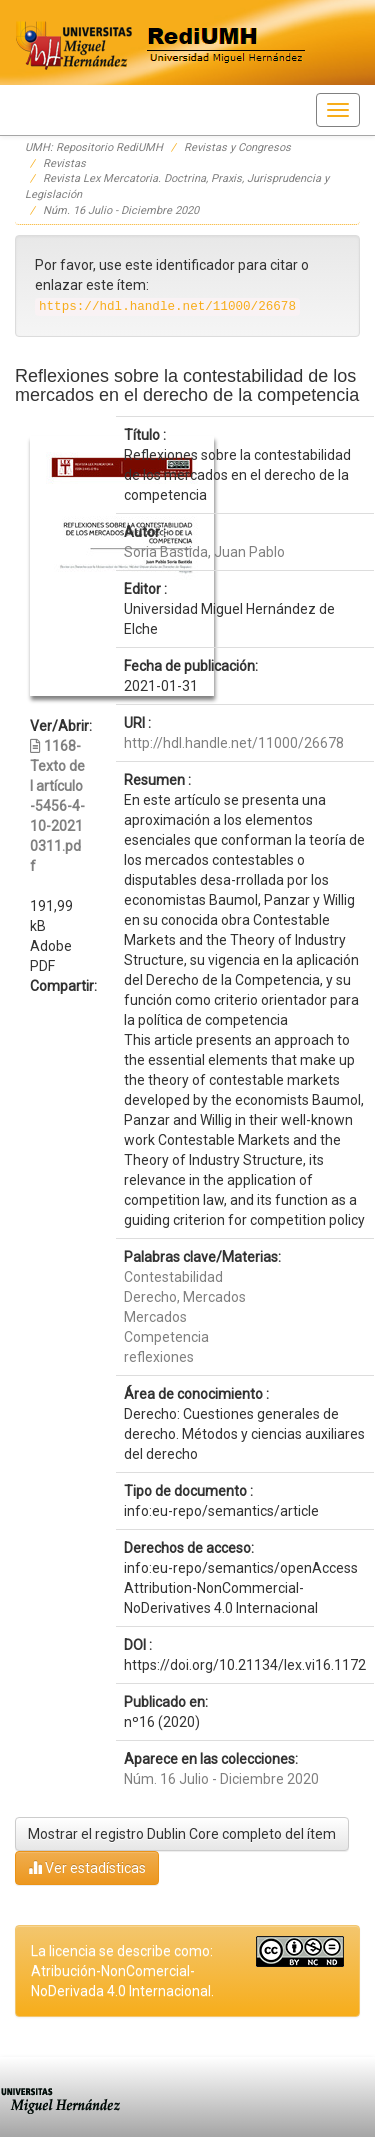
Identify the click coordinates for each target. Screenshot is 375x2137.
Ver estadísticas (87, 1867)
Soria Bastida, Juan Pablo (204, 552)
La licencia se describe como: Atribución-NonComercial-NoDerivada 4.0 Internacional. (122, 1971)
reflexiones (159, 1357)
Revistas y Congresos (237, 147)
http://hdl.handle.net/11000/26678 (234, 743)
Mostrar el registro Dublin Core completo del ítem (182, 1834)
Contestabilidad (173, 1277)
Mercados (155, 1317)
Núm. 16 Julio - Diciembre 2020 (121, 210)
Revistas (64, 163)
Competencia (166, 1337)
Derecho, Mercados (185, 1297)
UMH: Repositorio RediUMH (94, 147)
